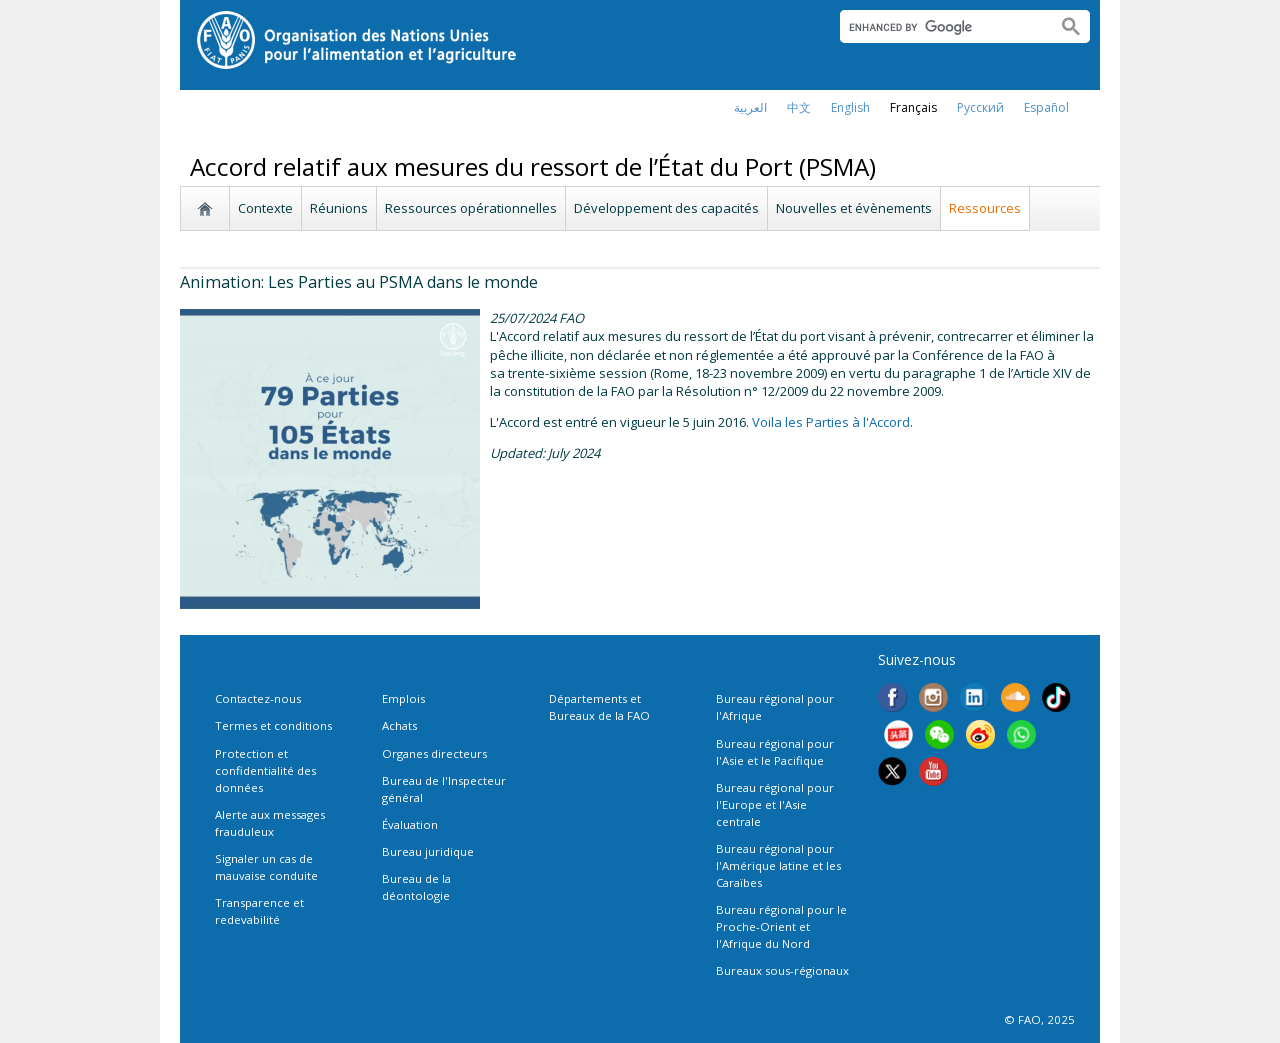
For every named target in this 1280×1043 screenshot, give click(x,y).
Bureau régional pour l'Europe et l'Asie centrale (775, 804)
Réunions (339, 208)
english (850, 107)
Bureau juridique (428, 851)
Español (1046, 107)
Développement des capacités (666, 208)
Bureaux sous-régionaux (782, 970)
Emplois (403, 698)
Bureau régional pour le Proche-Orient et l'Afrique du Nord (781, 926)
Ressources (985, 208)
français (913, 107)
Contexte (265, 208)
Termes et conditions (273, 725)
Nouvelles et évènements (854, 208)
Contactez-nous (258, 698)
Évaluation (410, 824)
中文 (799, 107)
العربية (750, 107)
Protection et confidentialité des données (265, 770)
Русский (980, 107)
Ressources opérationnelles (471, 208)
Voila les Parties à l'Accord (831, 422)
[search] (940, 27)
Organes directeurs (434, 753)
